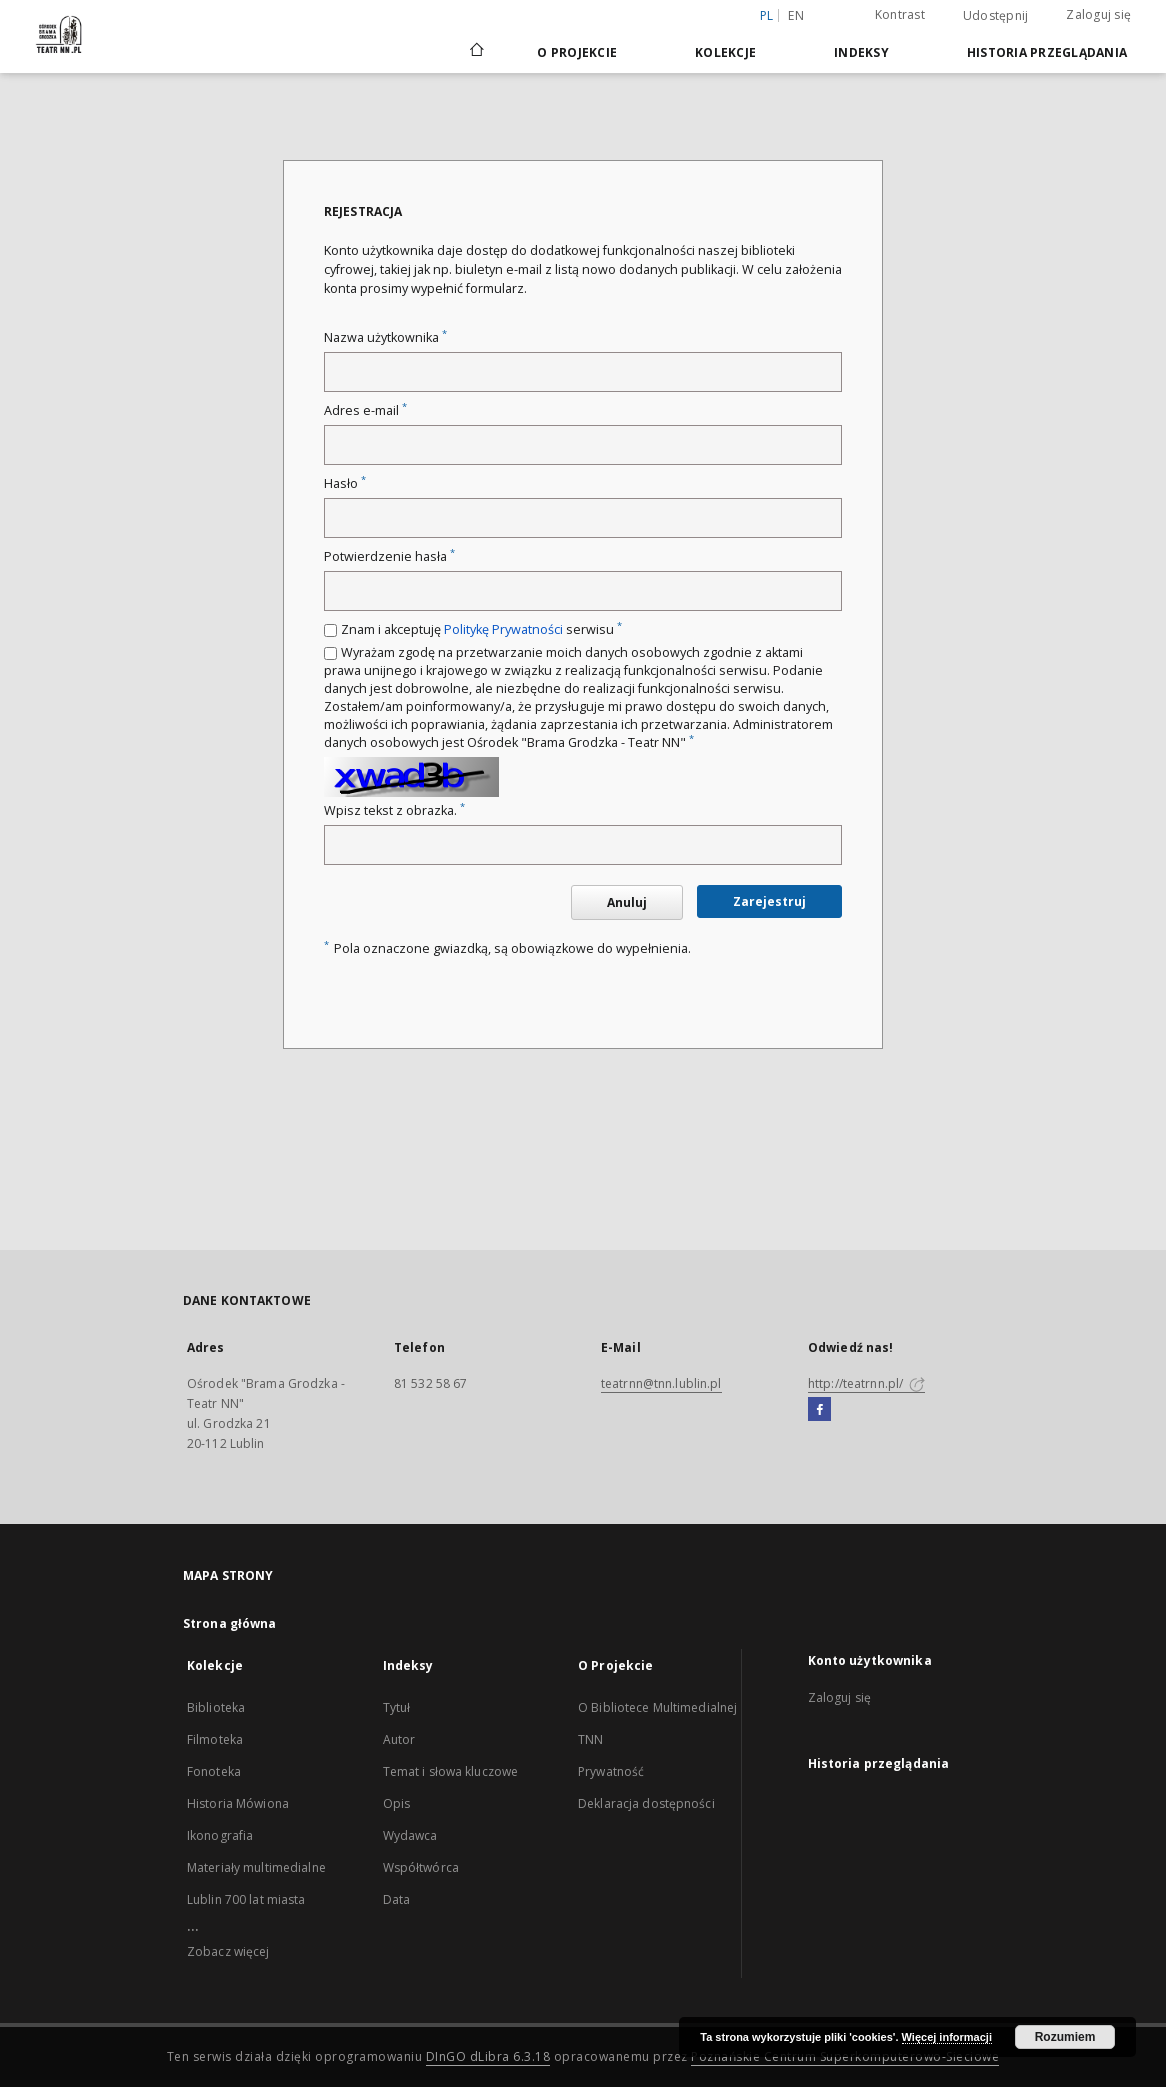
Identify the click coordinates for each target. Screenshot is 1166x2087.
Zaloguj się (1098, 14)
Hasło (345, 483)
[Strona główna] (475, 52)
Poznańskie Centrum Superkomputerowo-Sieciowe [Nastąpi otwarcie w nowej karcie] (845, 2056)
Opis (396, 1803)
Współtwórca (421, 1867)
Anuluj (627, 902)
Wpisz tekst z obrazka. (394, 810)
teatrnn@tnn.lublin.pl (661, 1383)
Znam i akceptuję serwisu (481, 629)
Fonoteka (214, 1771)
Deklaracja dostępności (646, 1803)
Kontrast (900, 14)
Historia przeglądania (1047, 52)
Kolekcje (725, 52)
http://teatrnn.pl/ (866, 1383)
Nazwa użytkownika (385, 337)
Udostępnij (996, 16)
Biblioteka (216, 1707)
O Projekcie (577, 52)
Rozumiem (1065, 2037)
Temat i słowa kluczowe (451, 1771)
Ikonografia (220, 1835)
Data (396, 1899)
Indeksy (861, 52)
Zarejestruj (769, 901)
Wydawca (410, 1835)
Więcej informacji (947, 2037)
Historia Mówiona (238, 1803)
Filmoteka (215, 1739)
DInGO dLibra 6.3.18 (488, 2056)
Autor (399, 1739)
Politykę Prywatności (503, 629)
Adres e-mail (365, 410)
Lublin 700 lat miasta (246, 1899)
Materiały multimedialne (256, 1867)
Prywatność (611, 1771)
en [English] (796, 15)
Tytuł (397, 1707)
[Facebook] (819, 1410)
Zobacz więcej (228, 1951)
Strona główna (230, 1623)
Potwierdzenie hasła (389, 556)
